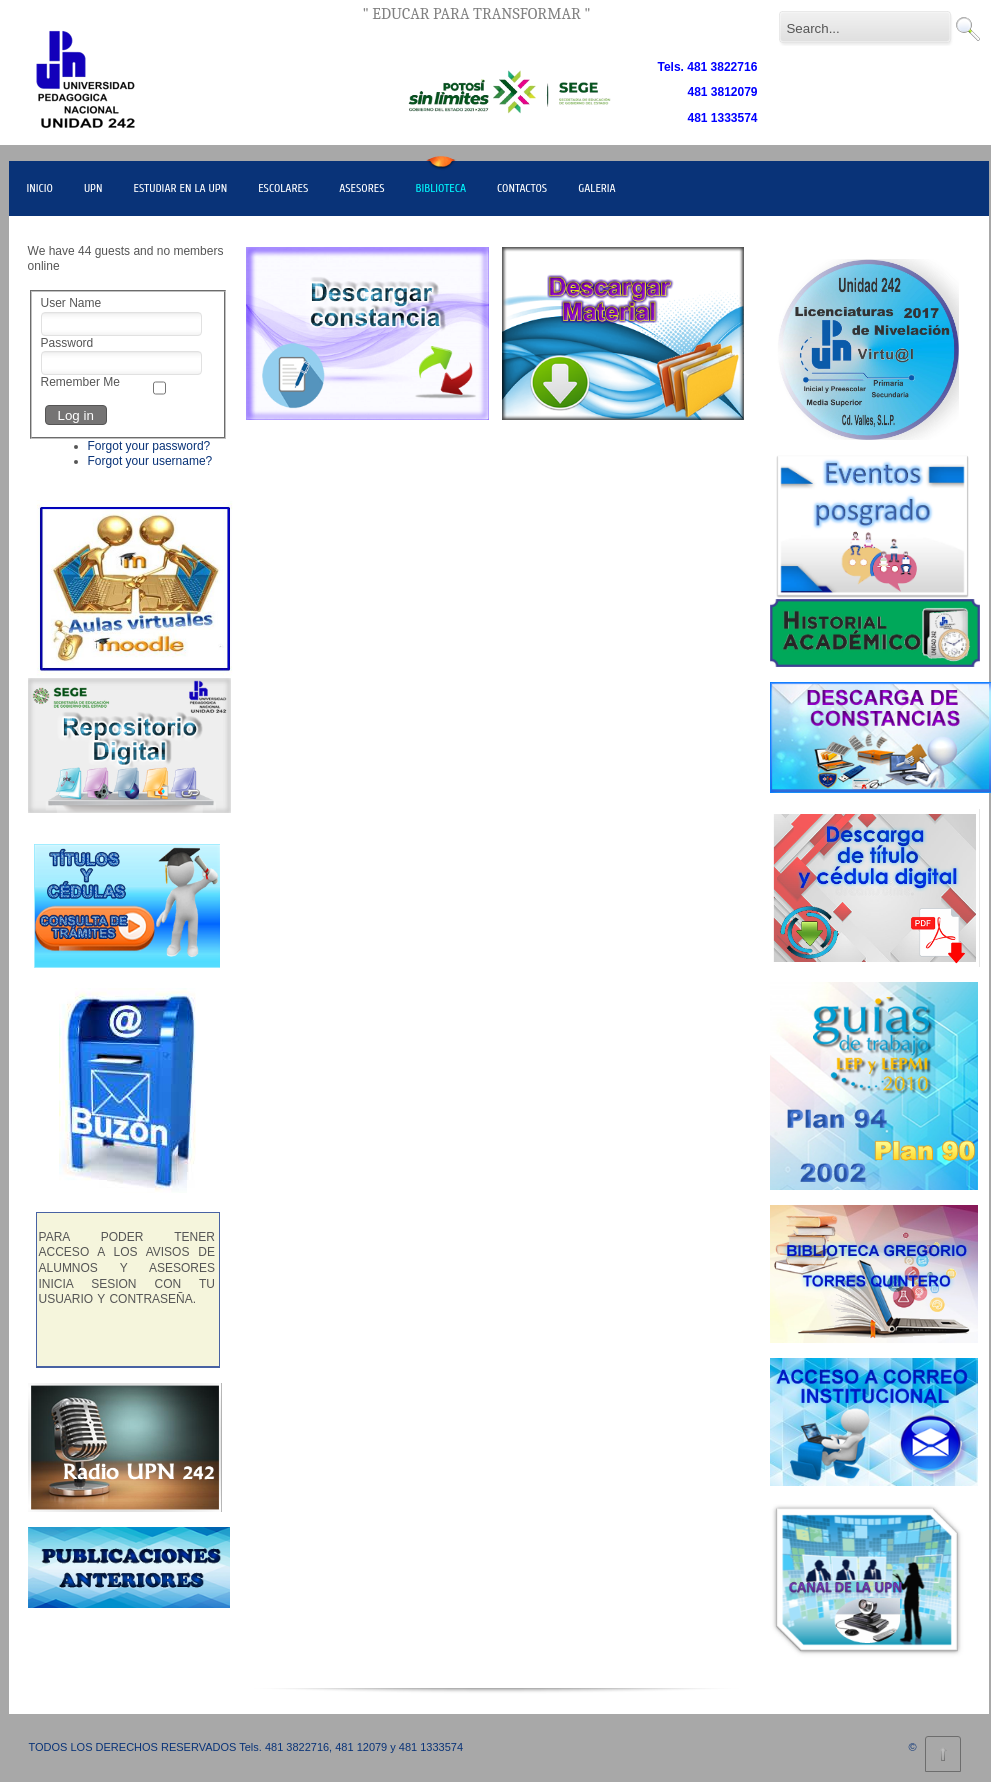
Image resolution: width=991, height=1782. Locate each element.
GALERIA (597, 188)
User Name (71, 303)
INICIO (40, 188)
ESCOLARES (283, 188)
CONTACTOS (522, 188)
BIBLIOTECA (441, 188)
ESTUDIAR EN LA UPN (180, 188)
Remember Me (80, 382)
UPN (93, 188)
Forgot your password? (149, 446)
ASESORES (361, 188)
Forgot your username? (150, 461)
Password (67, 343)
